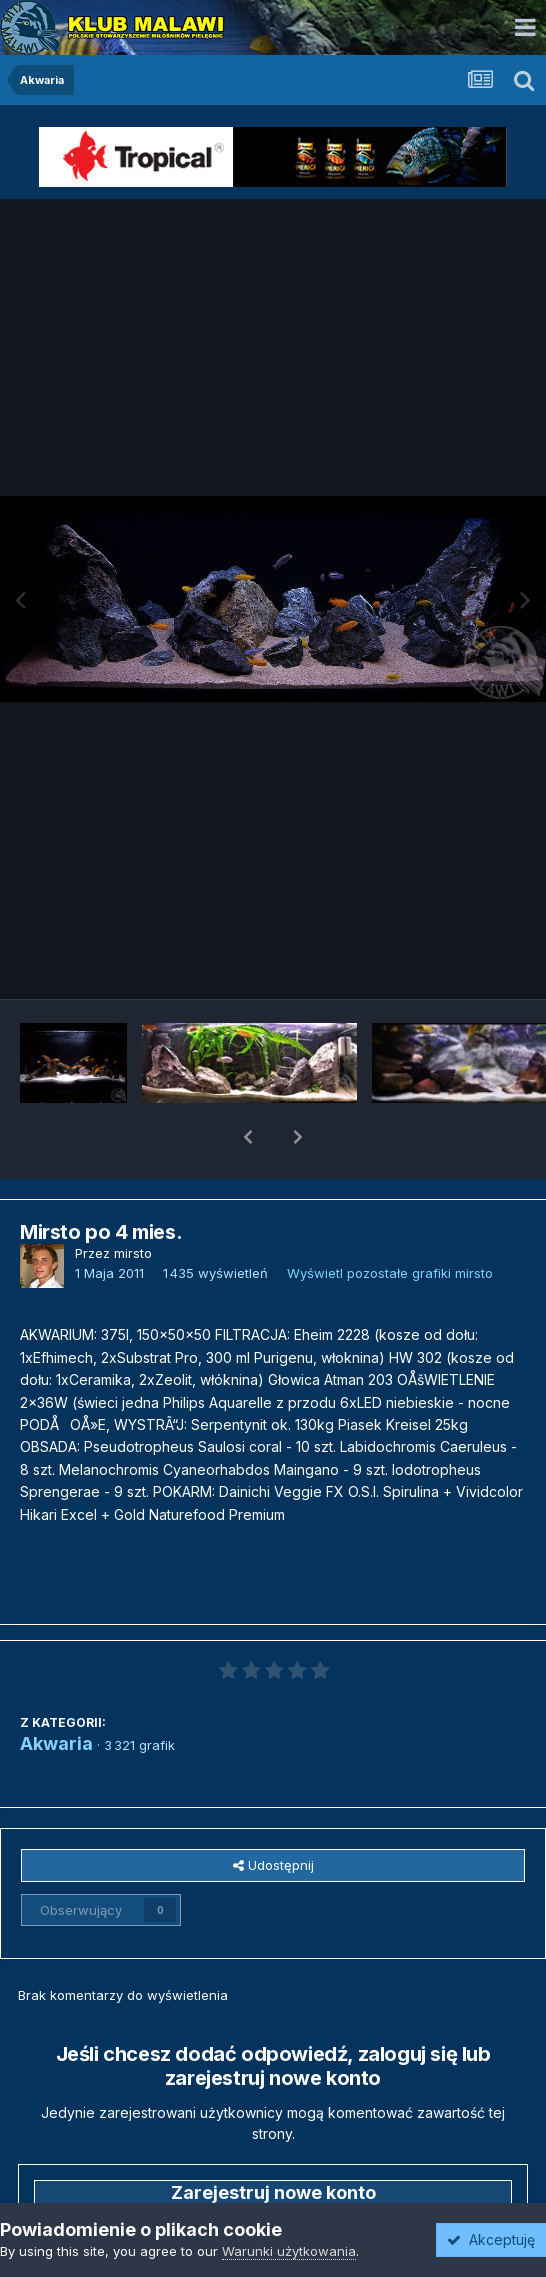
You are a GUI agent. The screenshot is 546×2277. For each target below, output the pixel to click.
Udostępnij (273, 1813)
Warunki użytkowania (289, 2251)
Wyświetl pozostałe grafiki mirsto (390, 1221)
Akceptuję (491, 2239)
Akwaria (56, 1691)
